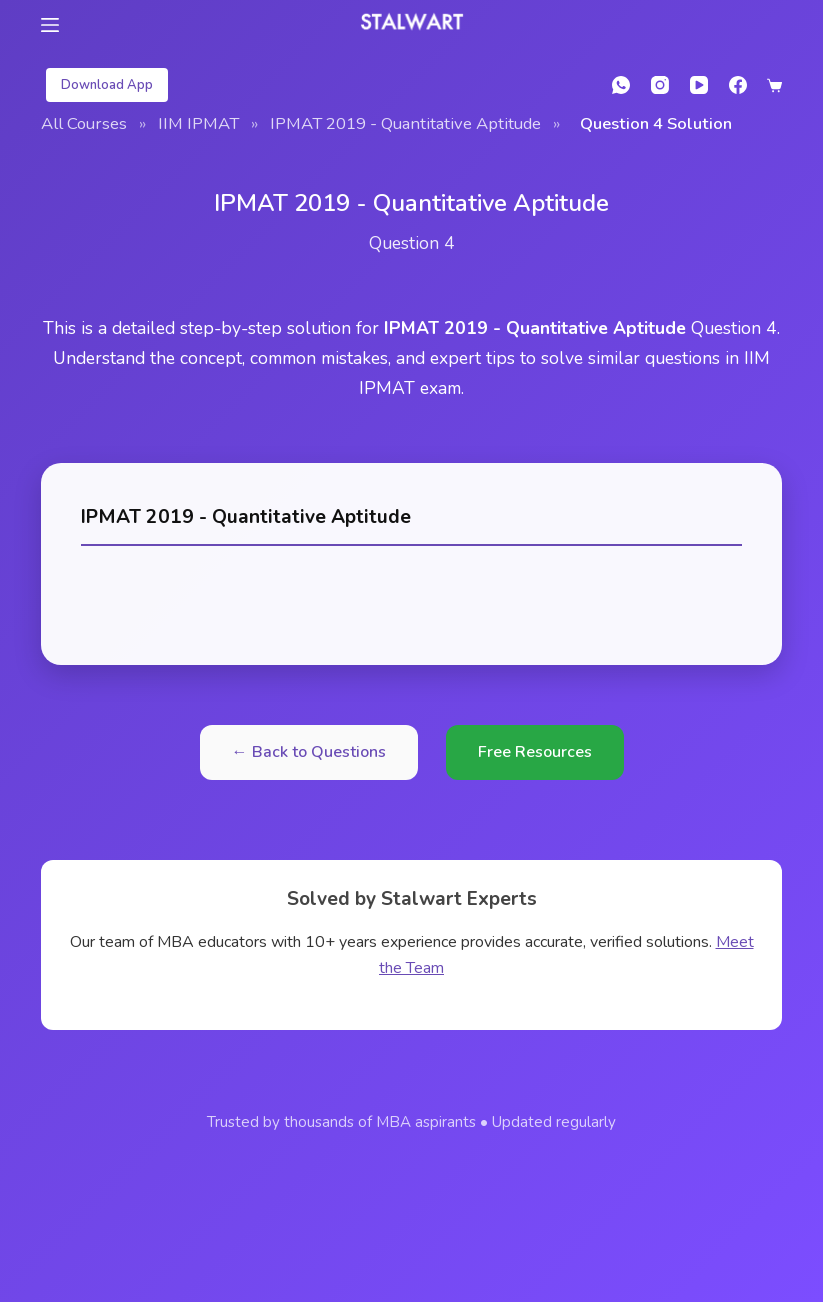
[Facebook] (738, 85)
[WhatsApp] (621, 85)
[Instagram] (660, 85)
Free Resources (535, 752)
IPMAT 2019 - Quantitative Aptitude (405, 123)
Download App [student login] (107, 85)
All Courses (84, 123)
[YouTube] (699, 85)
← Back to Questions (309, 752)
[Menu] (50, 25)
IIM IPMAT (198, 123)
